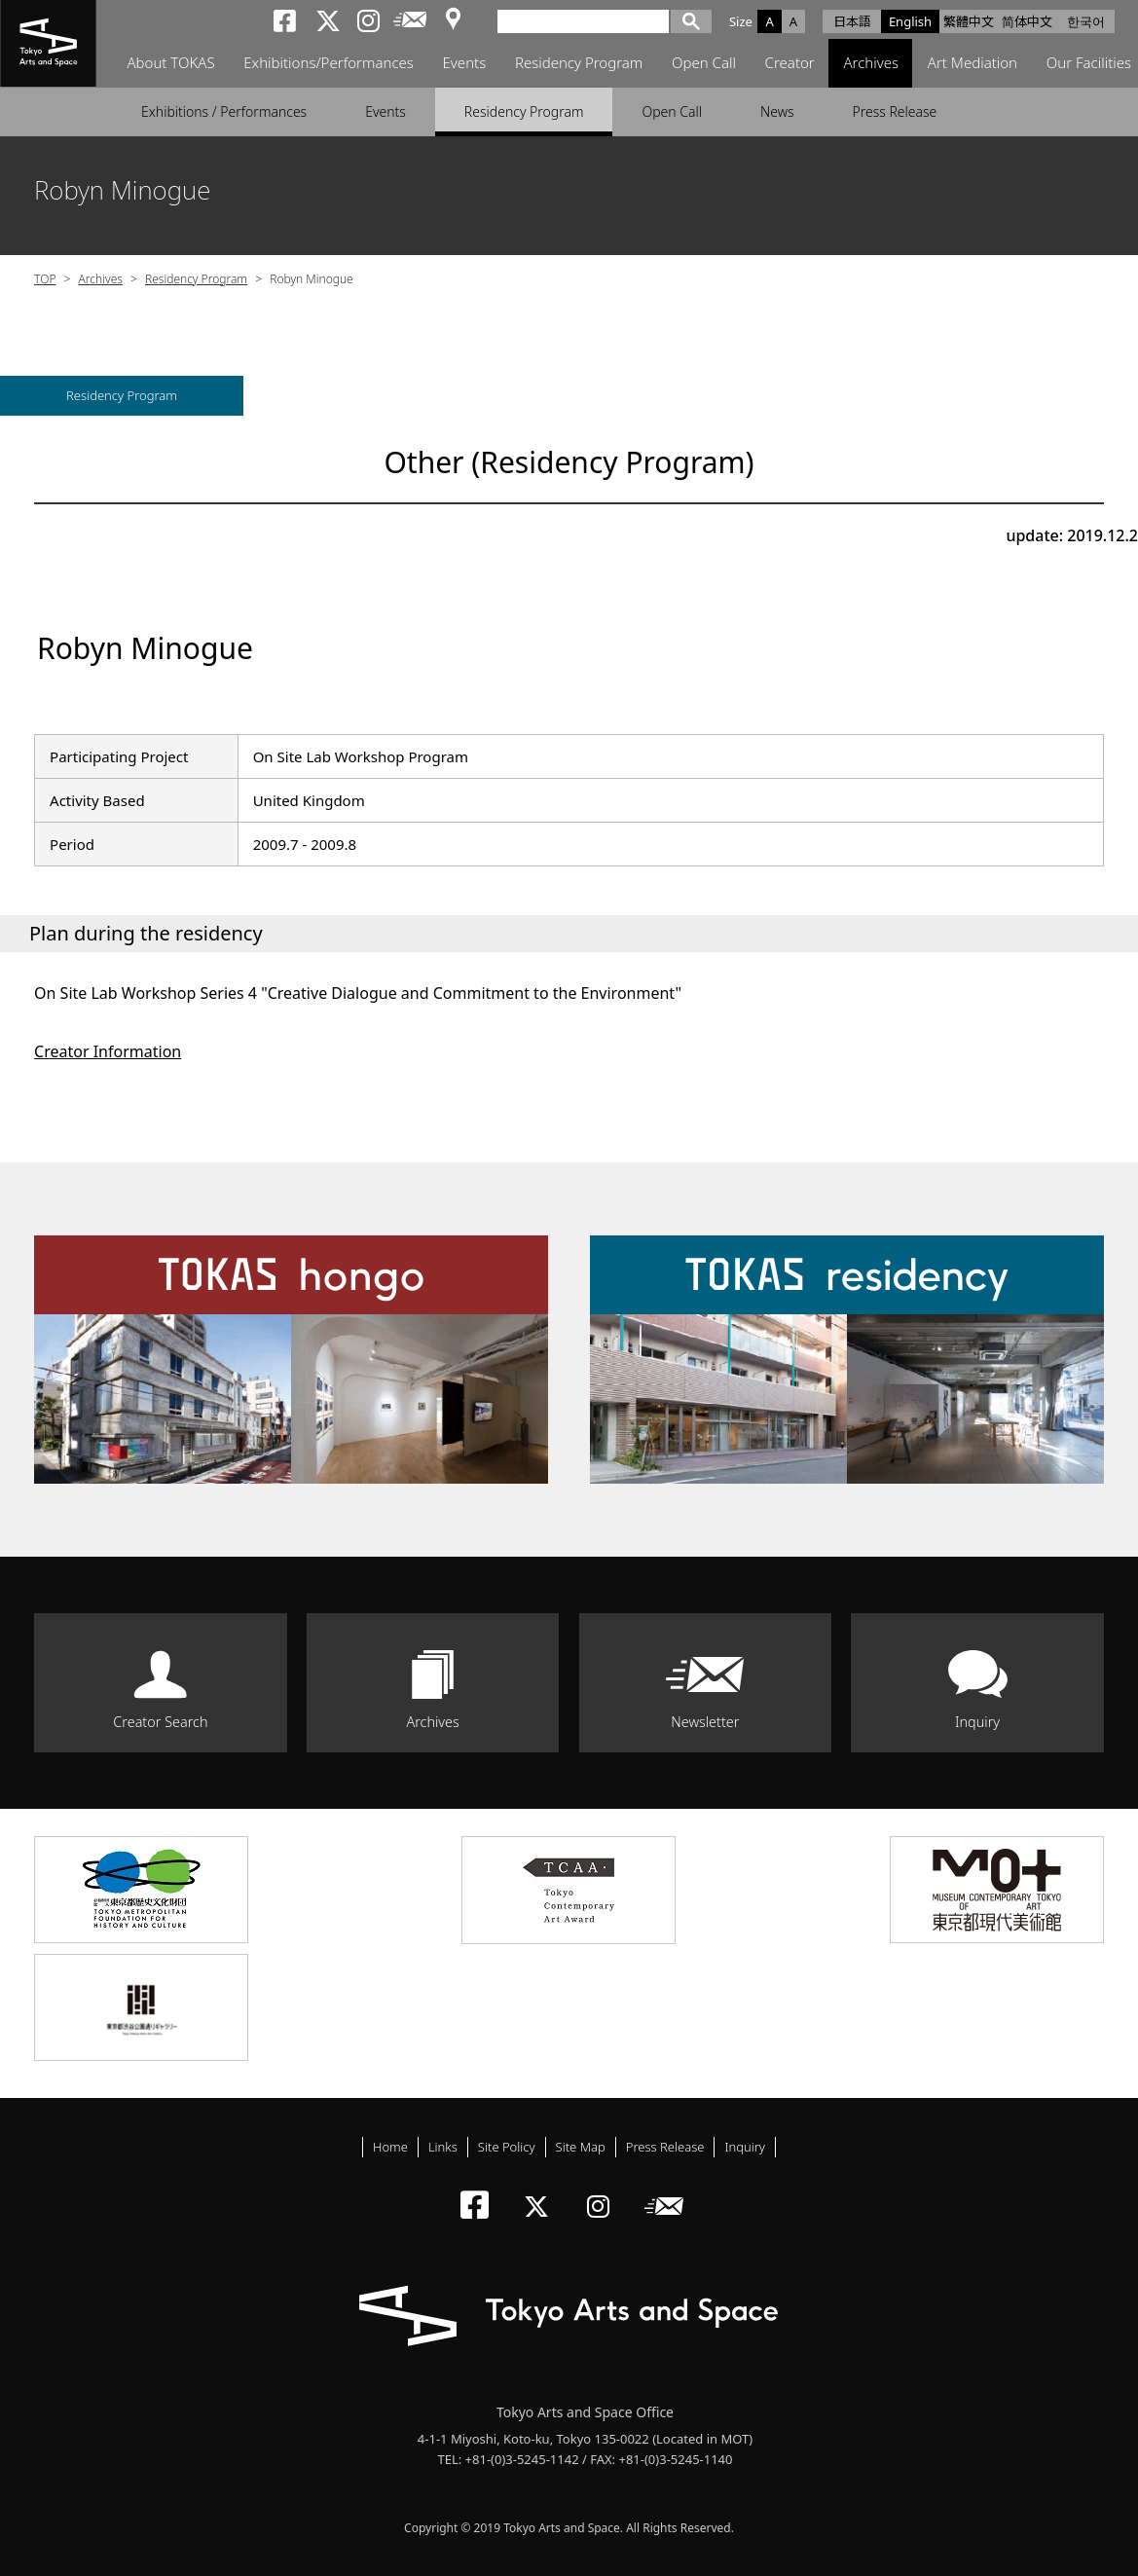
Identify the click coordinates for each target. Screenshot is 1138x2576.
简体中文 (1027, 21)
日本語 (852, 21)
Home (390, 2146)
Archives (872, 63)
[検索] (589, 20)
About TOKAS (170, 63)
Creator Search (160, 1721)
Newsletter (705, 1721)
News (777, 111)
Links (443, 2146)
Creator (791, 63)
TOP (44, 279)
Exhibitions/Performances (328, 63)
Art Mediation (973, 63)
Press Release (895, 111)
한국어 (1086, 21)
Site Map (581, 2146)
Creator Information (107, 1051)
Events (465, 63)
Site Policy (506, 2146)
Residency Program (578, 63)
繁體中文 (968, 21)
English (910, 21)
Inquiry (977, 1721)
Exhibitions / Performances (224, 111)
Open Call (705, 63)
